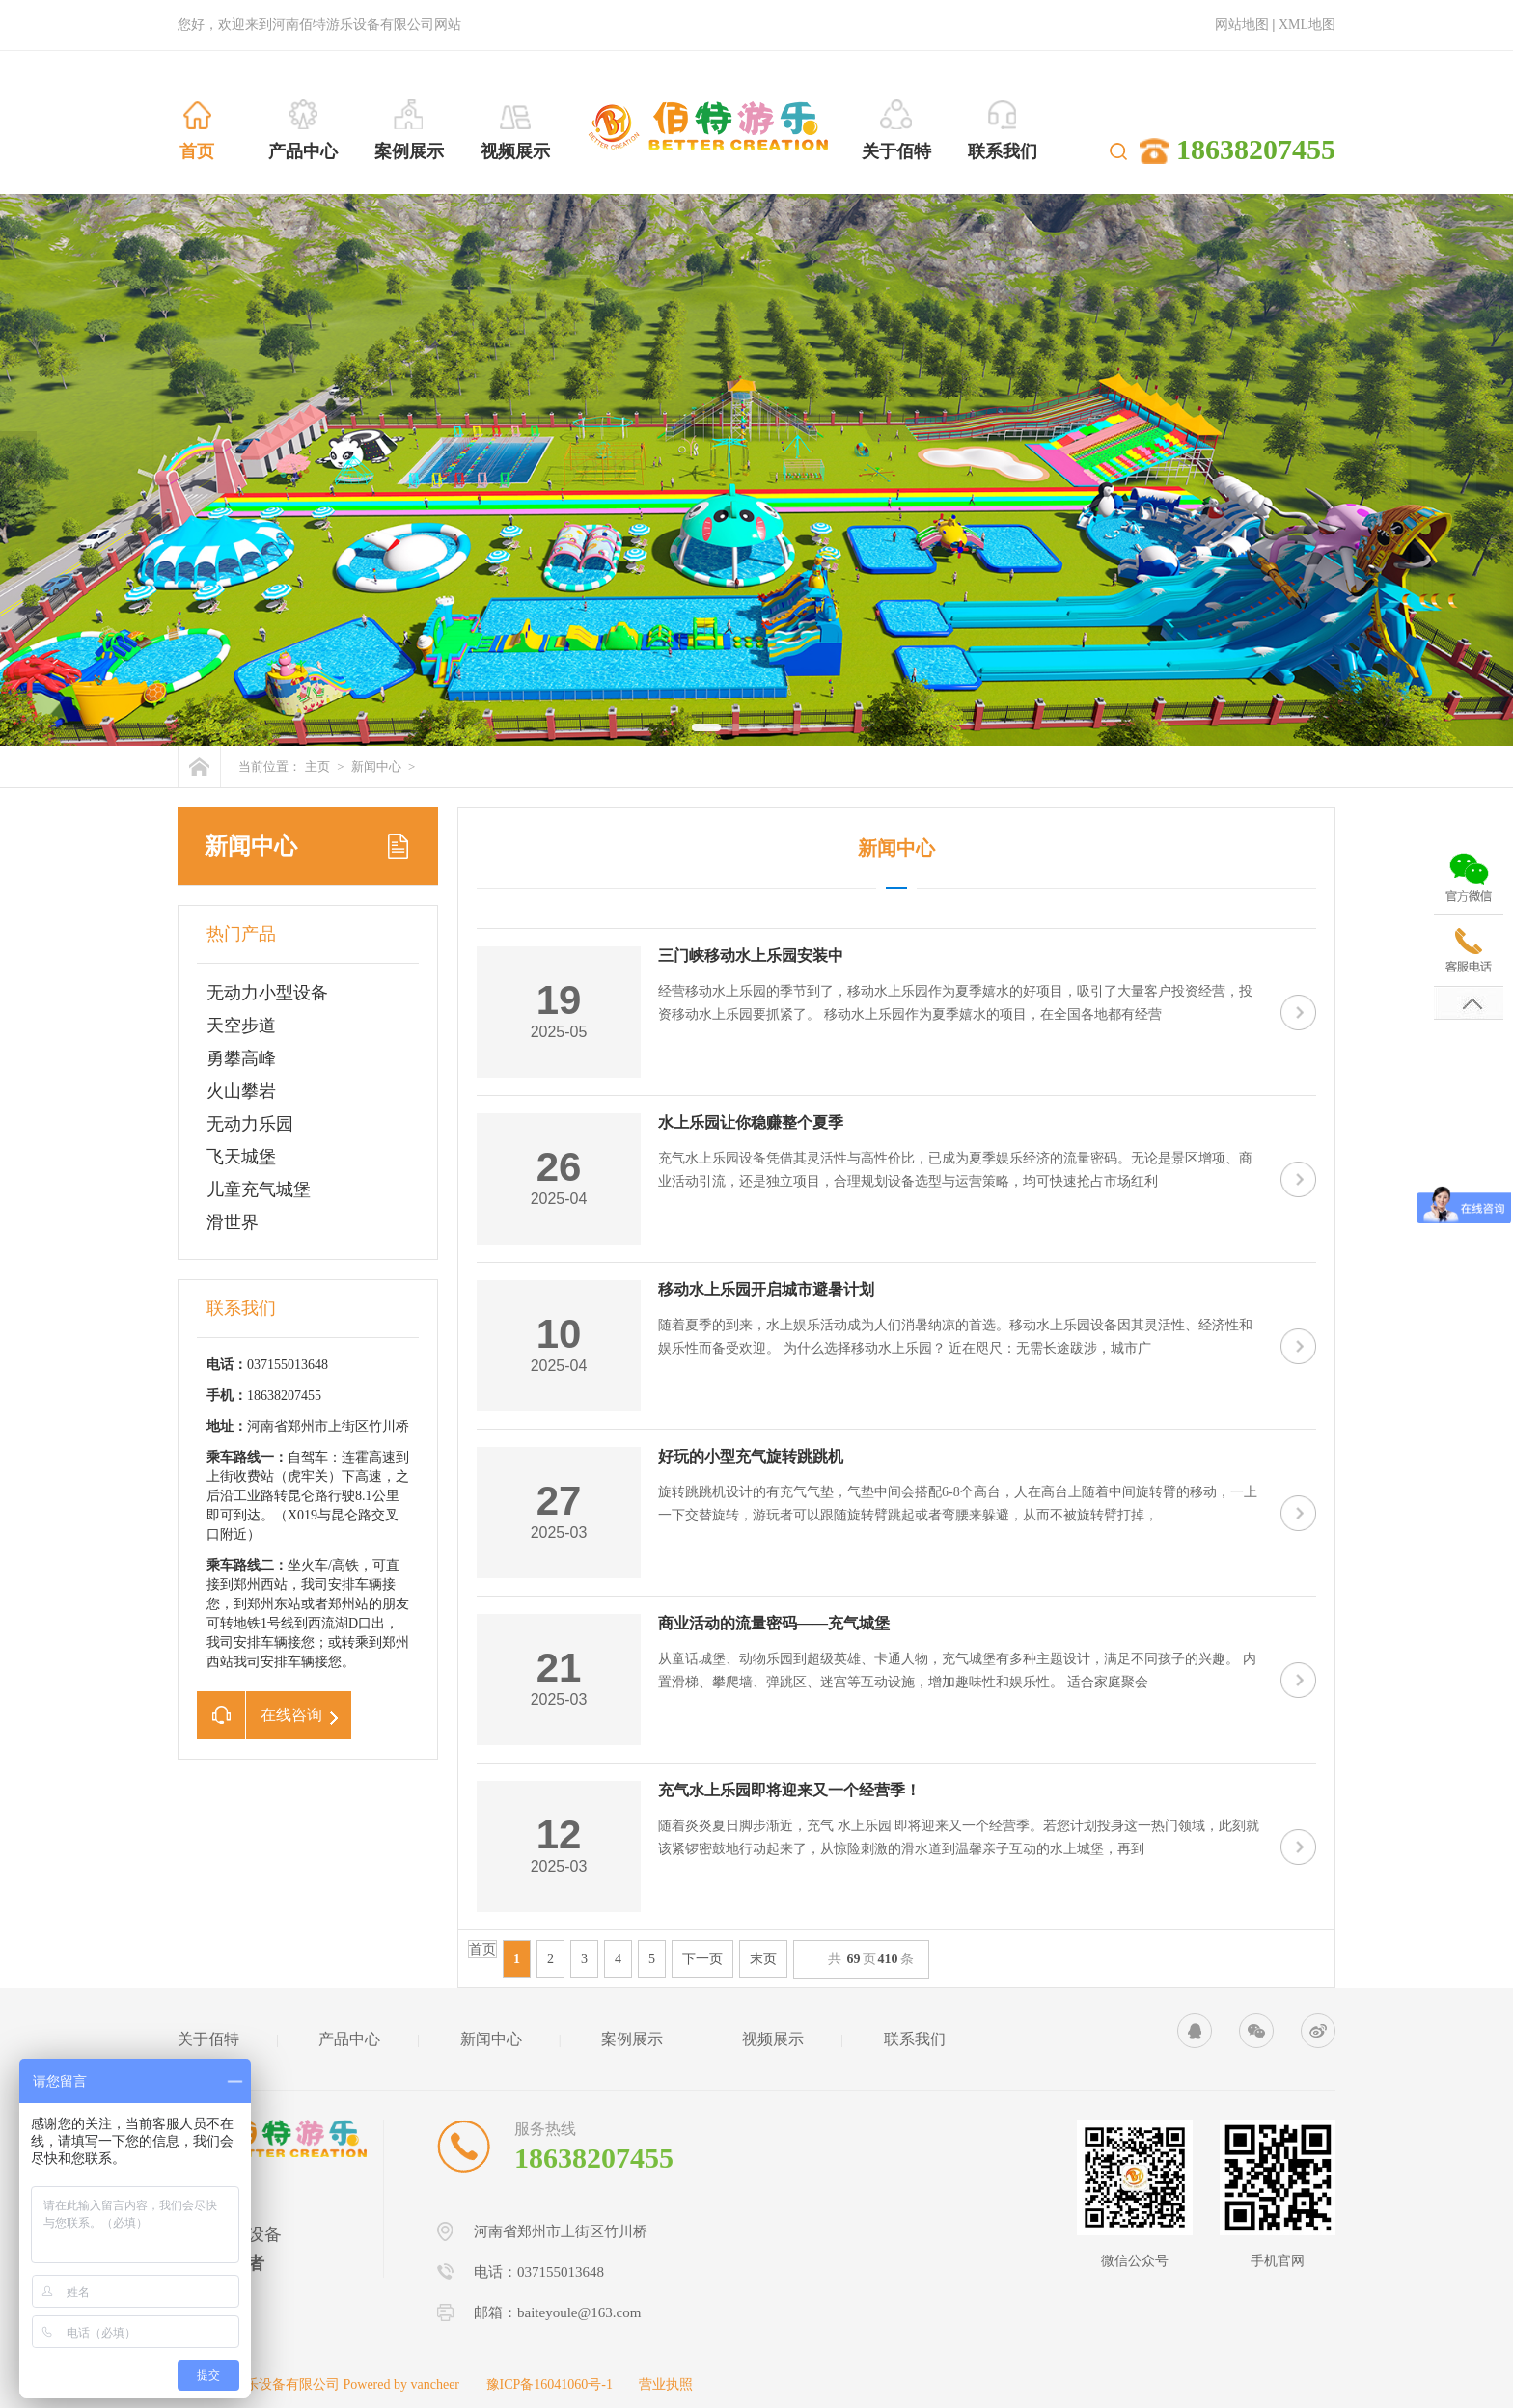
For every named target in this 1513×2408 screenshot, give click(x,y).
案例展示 (632, 2039)
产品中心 (349, 2039)
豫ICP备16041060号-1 (549, 2384)
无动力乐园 (249, 1124)
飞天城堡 (241, 1156)
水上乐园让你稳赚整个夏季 (750, 1122)
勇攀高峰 (241, 1058)
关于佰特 (208, 2039)
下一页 (702, 1959)
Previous (18, 460)
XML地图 (1307, 24)
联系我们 (915, 2039)
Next (1494, 460)
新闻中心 (376, 766)
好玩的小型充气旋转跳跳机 (750, 1456)
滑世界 (232, 1222)
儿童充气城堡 (258, 1189)
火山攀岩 (241, 1091)
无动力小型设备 (267, 992)
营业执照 (666, 2384)
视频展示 (773, 2039)
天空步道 (241, 1025)
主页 (317, 766)
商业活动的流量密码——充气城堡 (774, 1623)
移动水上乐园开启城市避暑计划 (766, 1289)
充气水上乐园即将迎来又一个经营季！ (789, 1790)
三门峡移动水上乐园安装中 (750, 955)
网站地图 (1242, 24)
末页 (763, 1959)
